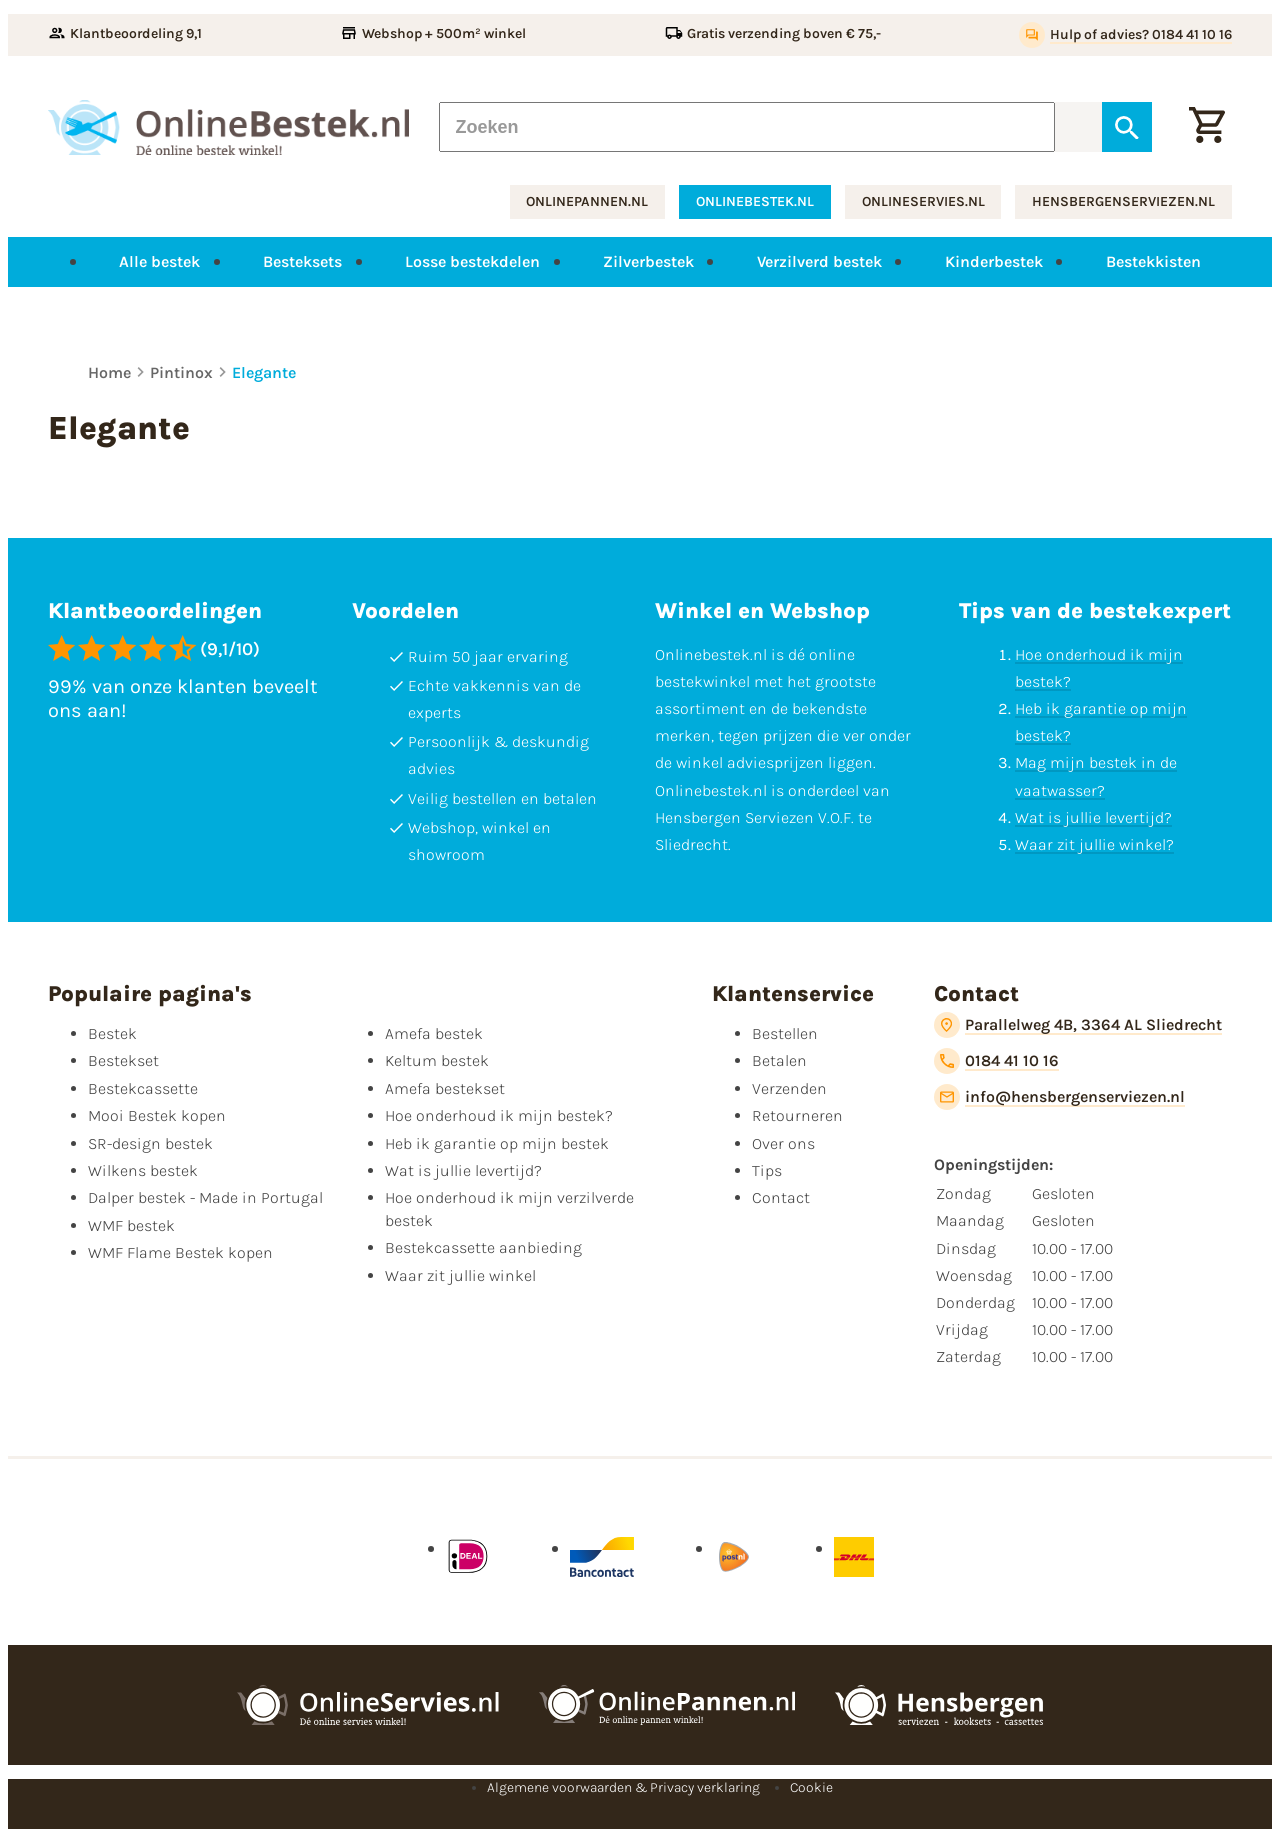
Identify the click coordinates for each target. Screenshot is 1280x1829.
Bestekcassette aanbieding (483, 1247)
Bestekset (123, 1060)
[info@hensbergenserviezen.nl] (1059, 1097)
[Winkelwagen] (1207, 127)
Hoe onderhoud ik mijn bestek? (499, 1115)
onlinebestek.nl (755, 201)
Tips (767, 1170)
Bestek (112, 1033)
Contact (781, 1197)
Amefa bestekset (445, 1088)
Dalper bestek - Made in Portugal (205, 1197)
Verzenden (789, 1088)
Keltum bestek (437, 1060)
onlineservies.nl (923, 201)
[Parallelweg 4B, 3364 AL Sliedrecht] (1078, 1025)
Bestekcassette (143, 1088)
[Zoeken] (747, 127)
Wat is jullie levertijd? (1093, 817)
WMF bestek (131, 1225)
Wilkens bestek (143, 1170)
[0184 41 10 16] (996, 1061)
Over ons (783, 1143)
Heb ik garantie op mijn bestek (497, 1143)
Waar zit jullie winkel (460, 1275)
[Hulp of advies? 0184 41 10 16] (1125, 35)
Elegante (264, 372)
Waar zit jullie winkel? (1094, 844)
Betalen (779, 1060)
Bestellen (785, 1033)
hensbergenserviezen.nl (1123, 201)
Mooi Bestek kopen (157, 1115)
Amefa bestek (434, 1033)
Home (109, 372)
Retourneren (797, 1115)
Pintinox (181, 372)
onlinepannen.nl (587, 201)
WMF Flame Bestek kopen (180, 1252)
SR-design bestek (150, 1143)
